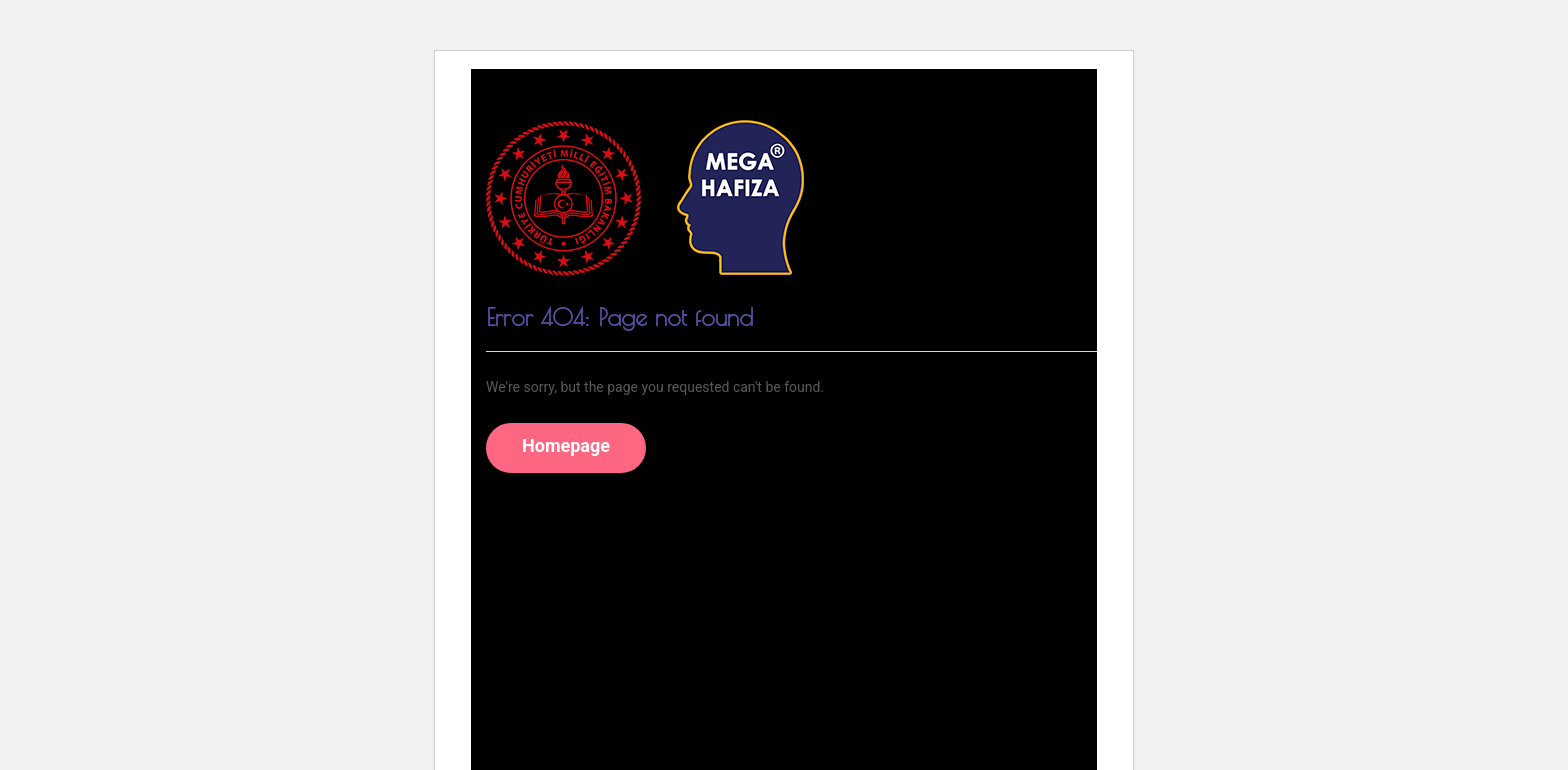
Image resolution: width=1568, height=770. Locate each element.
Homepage (566, 445)
